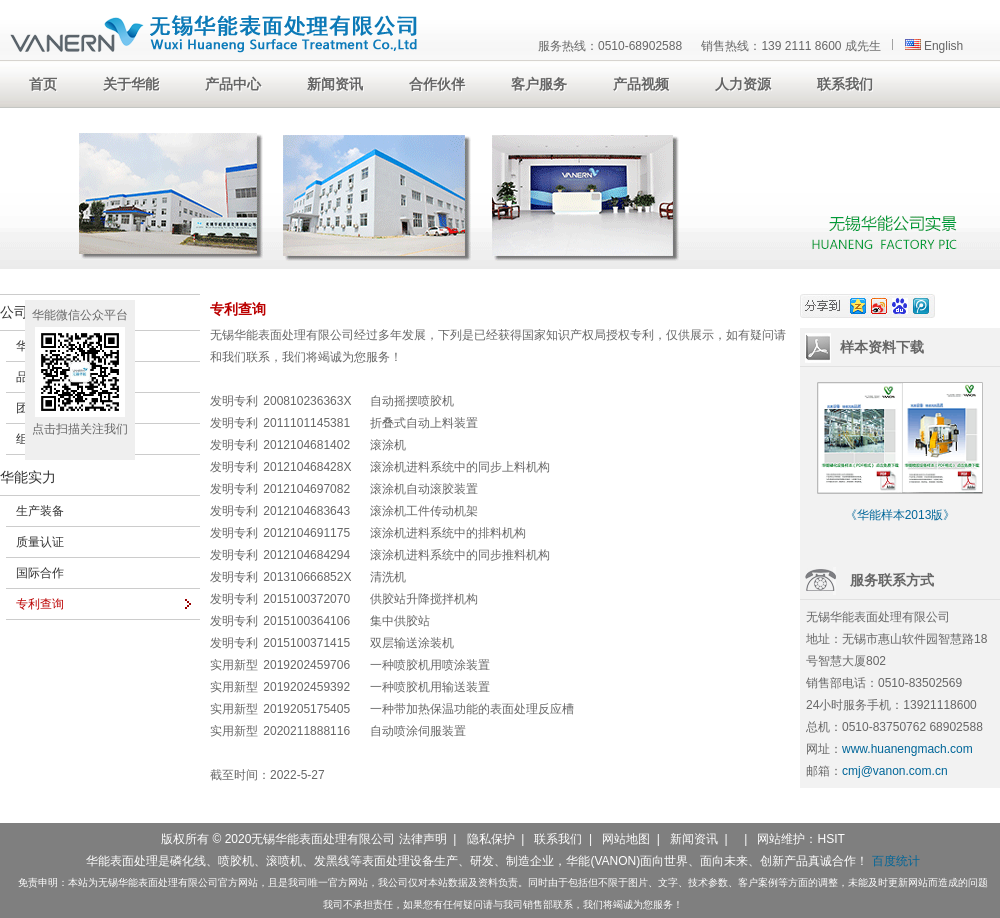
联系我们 (558, 839)
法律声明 (423, 839)
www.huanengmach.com (907, 749)
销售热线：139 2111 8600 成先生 (790, 46)
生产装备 (40, 511)
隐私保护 (491, 839)
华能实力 (28, 477)
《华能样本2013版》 (900, 515)
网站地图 (626, 839)
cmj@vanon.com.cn (895, 771)
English (934, 46)
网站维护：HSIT (800, 839)
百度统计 (896, 861)
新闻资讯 (694, 839)
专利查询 (40, 604)
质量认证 (40, 542)
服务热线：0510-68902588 (610, 46)
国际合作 (40, 573)
